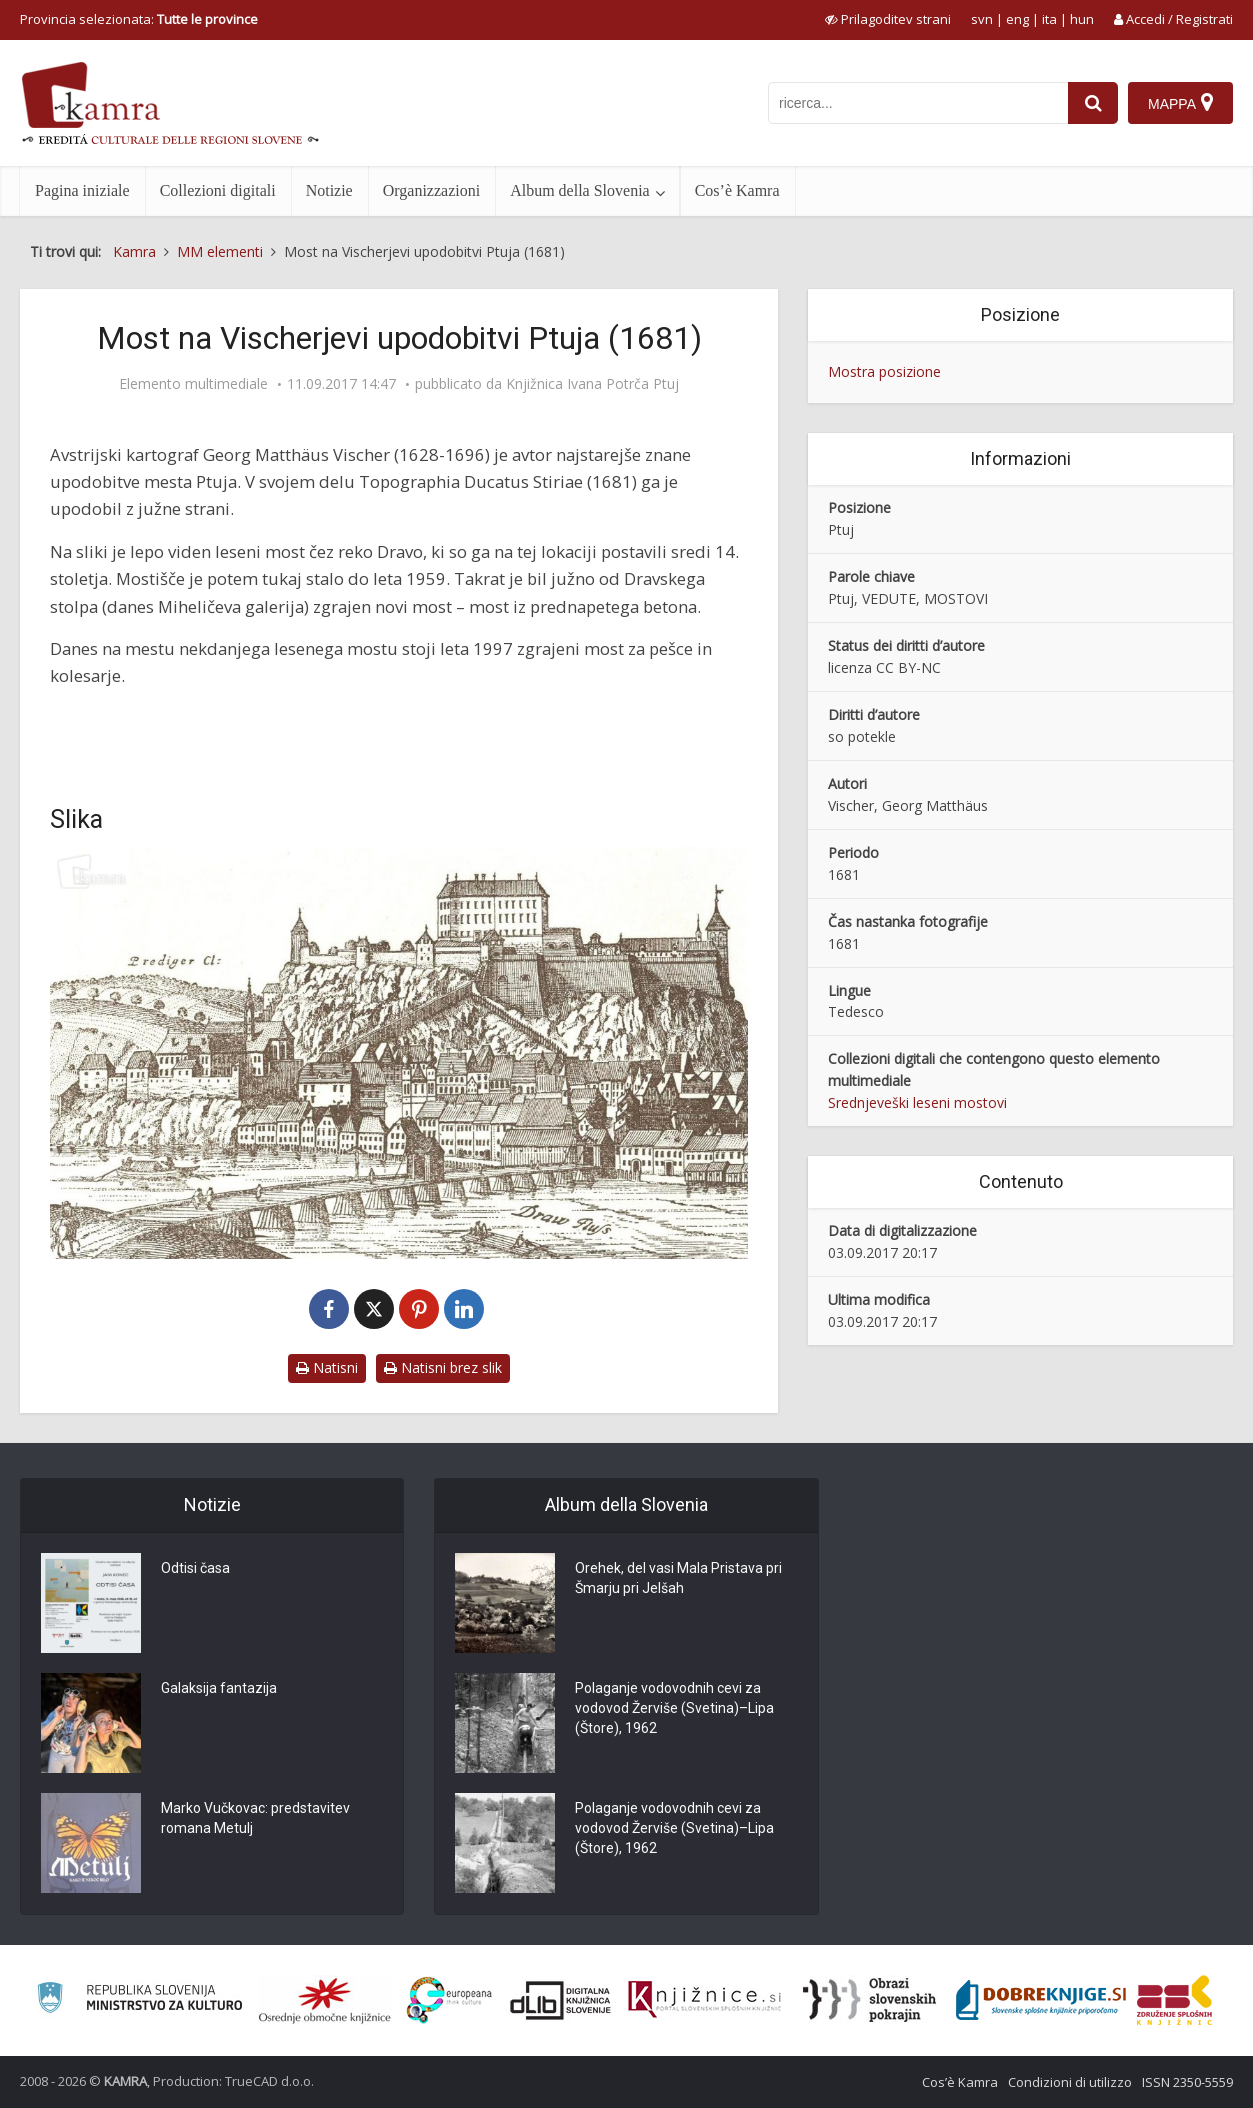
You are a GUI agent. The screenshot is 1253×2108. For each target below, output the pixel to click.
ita (1049, 19)
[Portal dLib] (561, 2000)
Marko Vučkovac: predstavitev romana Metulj (255, 1818)
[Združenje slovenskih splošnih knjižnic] (704, 2000)
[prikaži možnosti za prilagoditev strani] (888, 19)
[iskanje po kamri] (918, 103)
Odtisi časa (195, 1568)
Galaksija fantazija (219, 1688)
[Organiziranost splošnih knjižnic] (325, 2000)
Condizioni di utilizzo (1070, 2082)
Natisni (327, 1367)
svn (982, 19)
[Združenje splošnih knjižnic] (1174, 2000)
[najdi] (1093, 103)
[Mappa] (1180, 103)
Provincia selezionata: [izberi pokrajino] (139, 19)
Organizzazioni (431, 190)
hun (1082, 19)
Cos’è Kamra (737, 190)
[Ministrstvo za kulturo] (139, 2000)
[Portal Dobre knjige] (1041, 2000)
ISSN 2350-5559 (1187, 2082)
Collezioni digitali (218, 190)
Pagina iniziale (82, 190)
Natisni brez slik (443, 1367)
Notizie (329, 190)
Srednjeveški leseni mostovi (917, 1102)
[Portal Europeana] (449, 2000)
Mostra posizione (884, 371)
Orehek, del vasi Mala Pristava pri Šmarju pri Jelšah (678, 1578)
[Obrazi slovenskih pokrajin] (869, 2000)
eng (1017, 19)
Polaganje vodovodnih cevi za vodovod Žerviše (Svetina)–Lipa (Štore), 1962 (674, 1708)
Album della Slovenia (580, 190)
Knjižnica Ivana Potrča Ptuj (592, 384)
